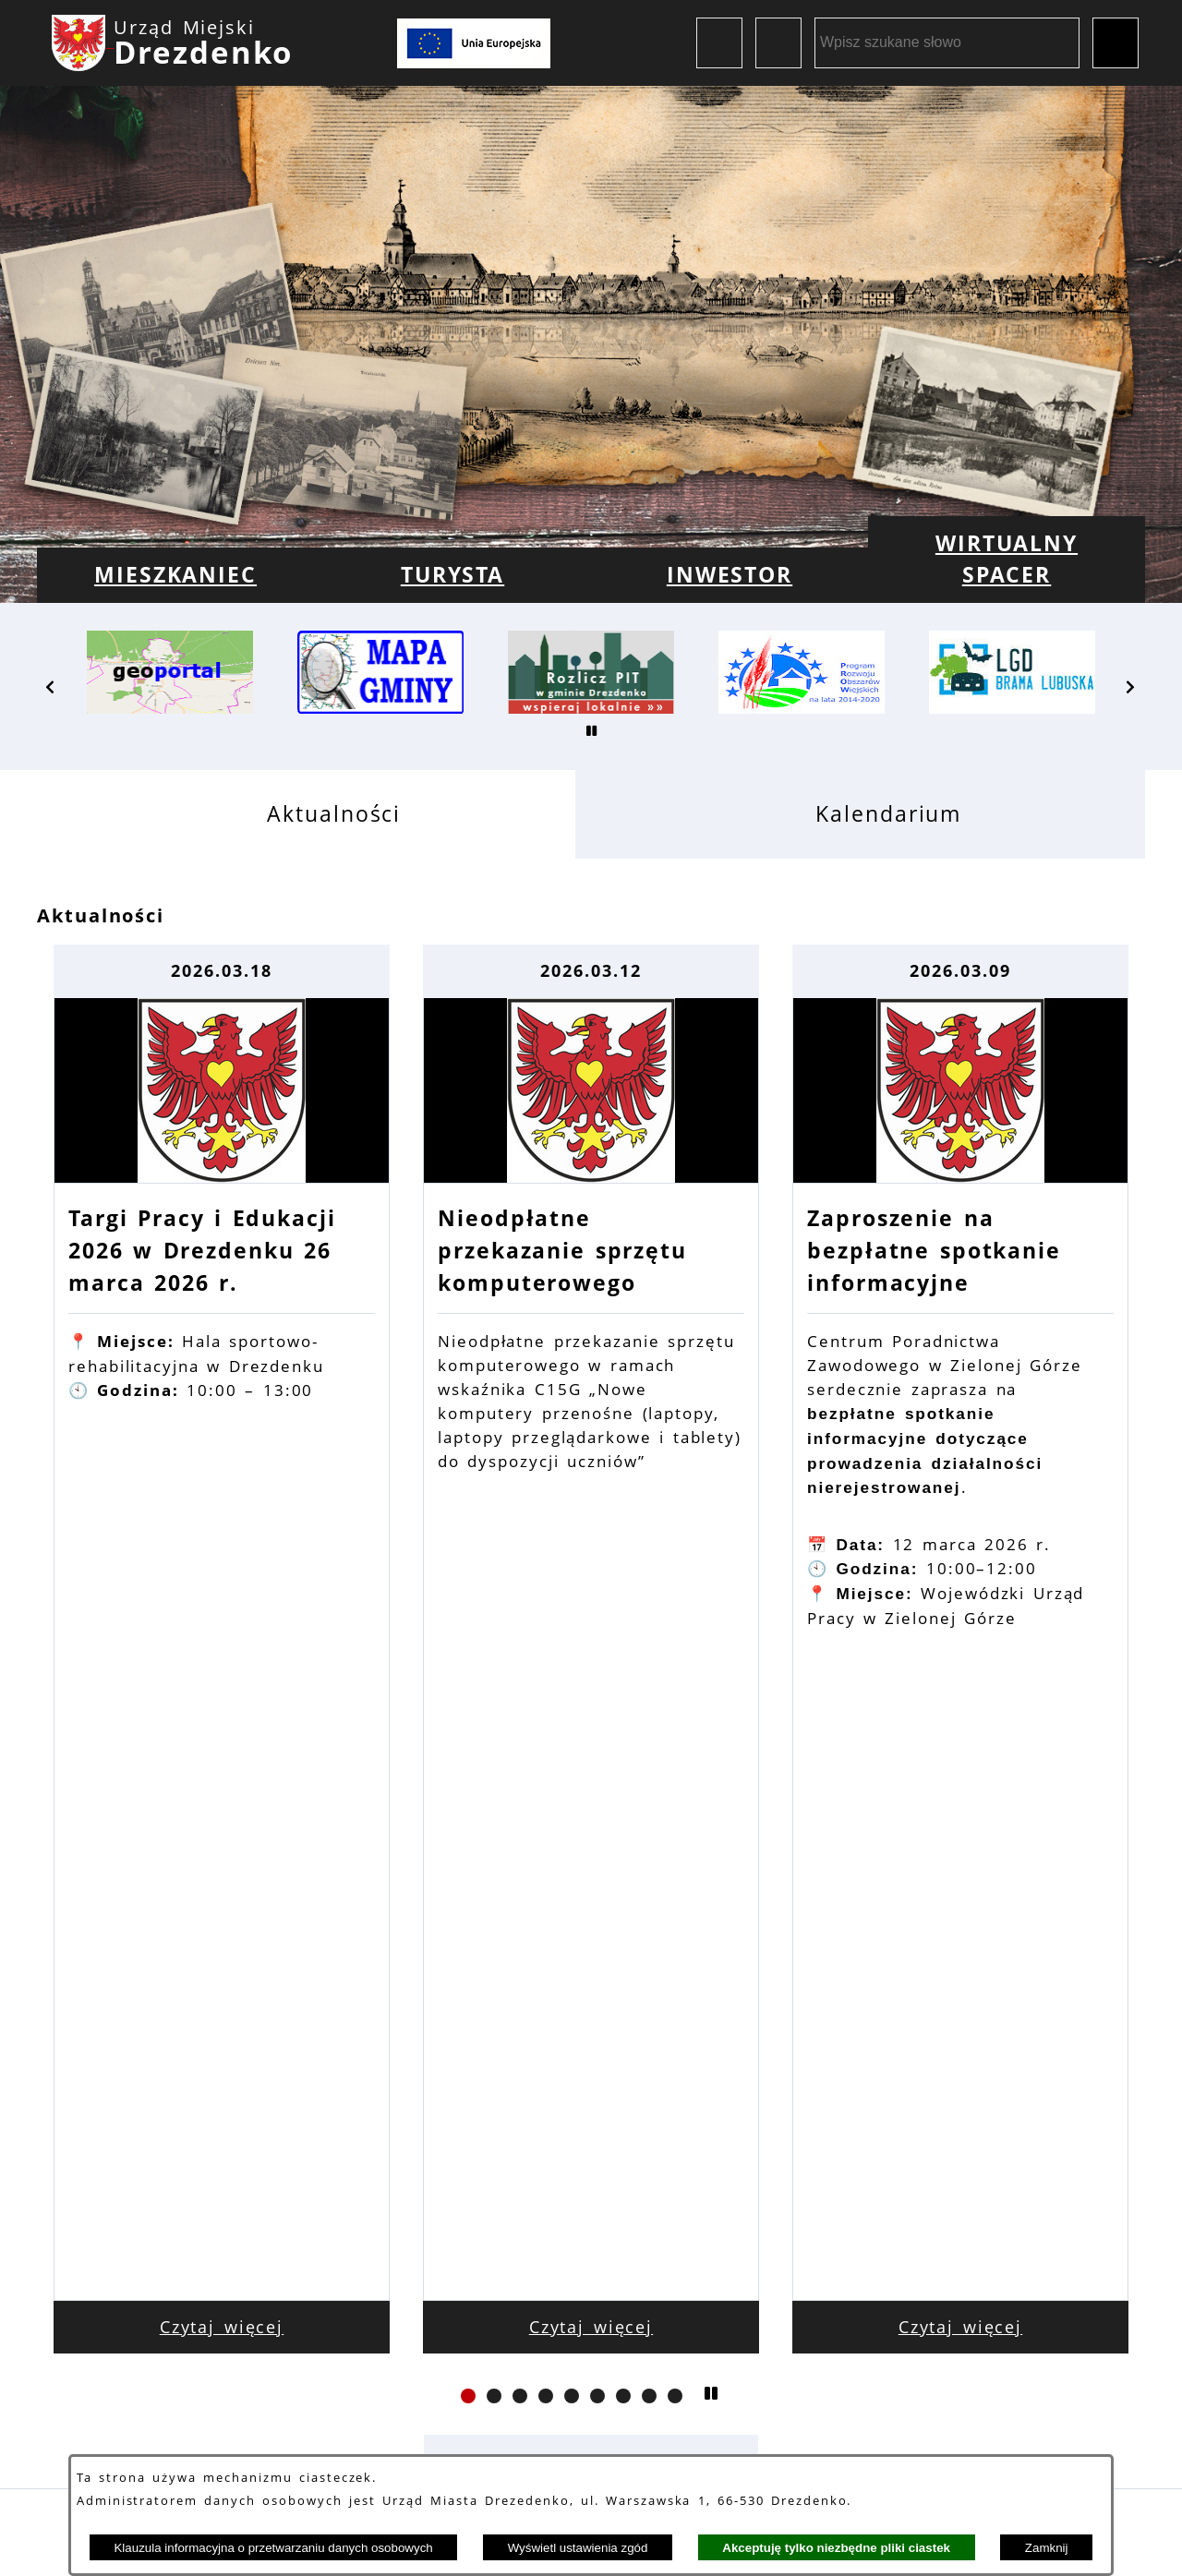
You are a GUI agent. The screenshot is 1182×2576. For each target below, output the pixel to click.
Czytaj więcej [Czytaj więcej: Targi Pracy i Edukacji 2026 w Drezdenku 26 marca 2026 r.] (222, 1707)
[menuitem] (175, 575)
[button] (51, 687)
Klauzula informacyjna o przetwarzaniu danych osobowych (273, 2548)
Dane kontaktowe (309, 2390)
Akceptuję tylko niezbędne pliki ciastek (836, 2548)
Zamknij (1046, 2548)
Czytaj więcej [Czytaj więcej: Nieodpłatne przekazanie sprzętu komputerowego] (591, 1707)
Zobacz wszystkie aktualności (591, 1842)
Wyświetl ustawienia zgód (578, 2548)
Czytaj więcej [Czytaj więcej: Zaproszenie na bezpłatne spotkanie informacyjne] (961, 1707)
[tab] (306, 814)
